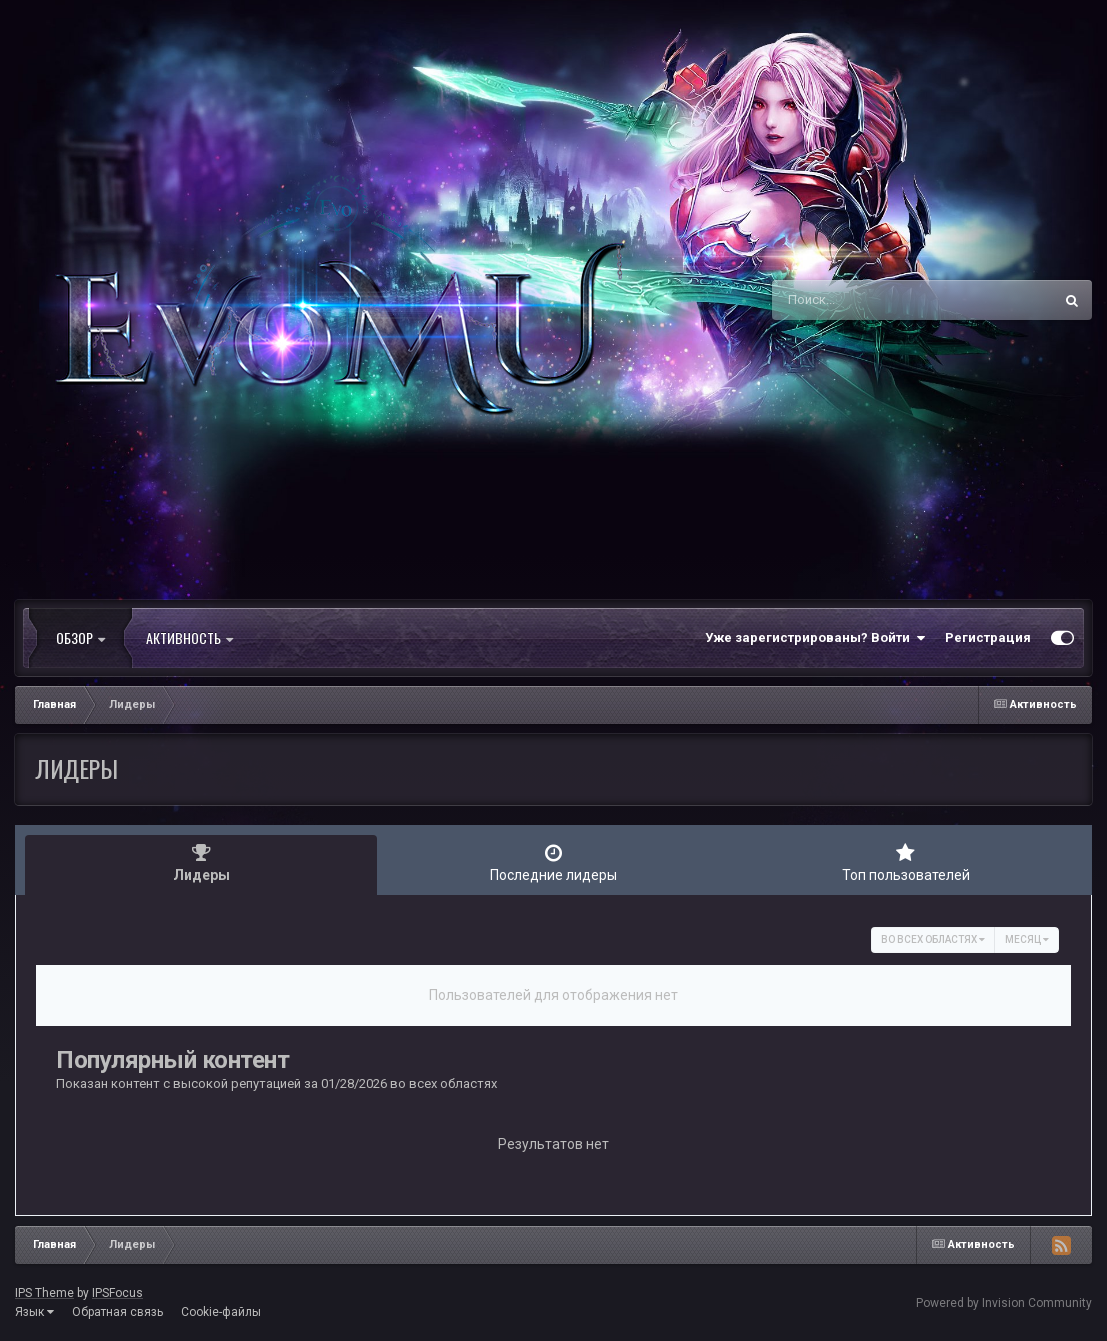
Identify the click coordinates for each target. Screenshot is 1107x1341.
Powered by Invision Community (1004, 1303)
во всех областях (933, 939)
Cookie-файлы (221, 1312)
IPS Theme (44, 1293)
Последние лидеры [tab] (553, 863)
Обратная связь (117, 1312)
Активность (189, 638)
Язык (34, 1312)
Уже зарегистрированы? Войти (815, 638)
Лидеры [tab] (201, 863)
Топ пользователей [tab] (906, 863)
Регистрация (988, 637)
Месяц (1027, 939)
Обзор (80, 638)
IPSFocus (117, 1293)
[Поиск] (874, 300)
